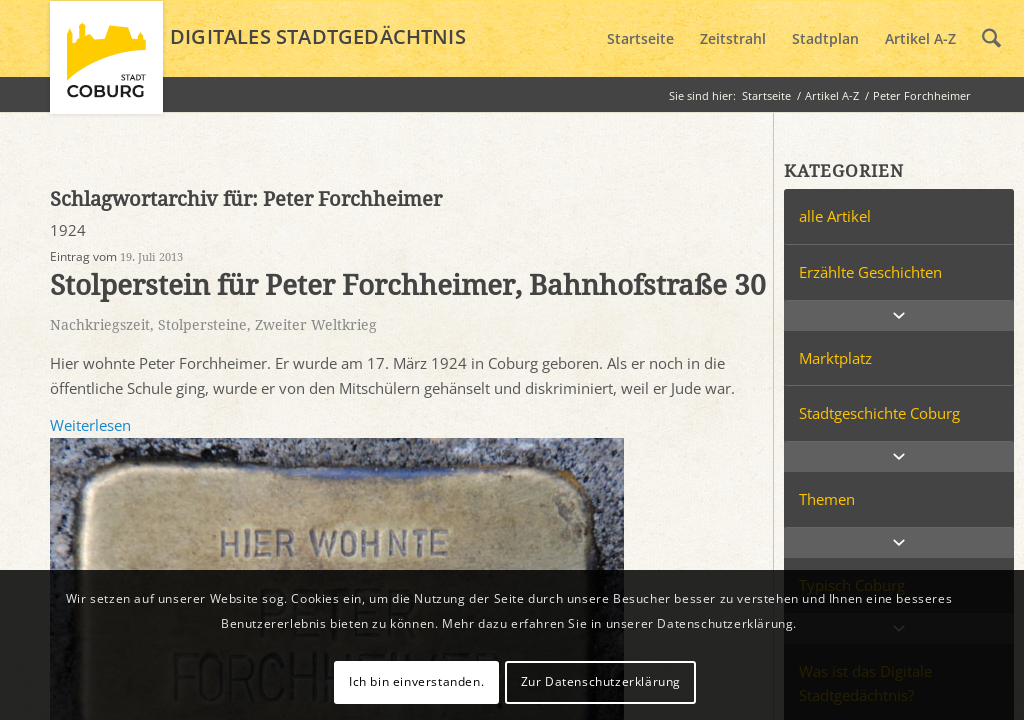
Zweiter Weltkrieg (316, 325)
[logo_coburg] (106, 66)
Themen (827, 499)
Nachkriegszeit (100, 325)
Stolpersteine (202, 325)
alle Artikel (835, 216)
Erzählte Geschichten (870, 272)
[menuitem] (640, 39)
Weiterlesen (90, 425)
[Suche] (991, 39)
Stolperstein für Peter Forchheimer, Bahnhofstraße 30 (408, 285)
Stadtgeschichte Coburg (879, 413)
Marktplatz (835, 358)
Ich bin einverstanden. (416, 681)
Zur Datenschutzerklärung (601, 681)
